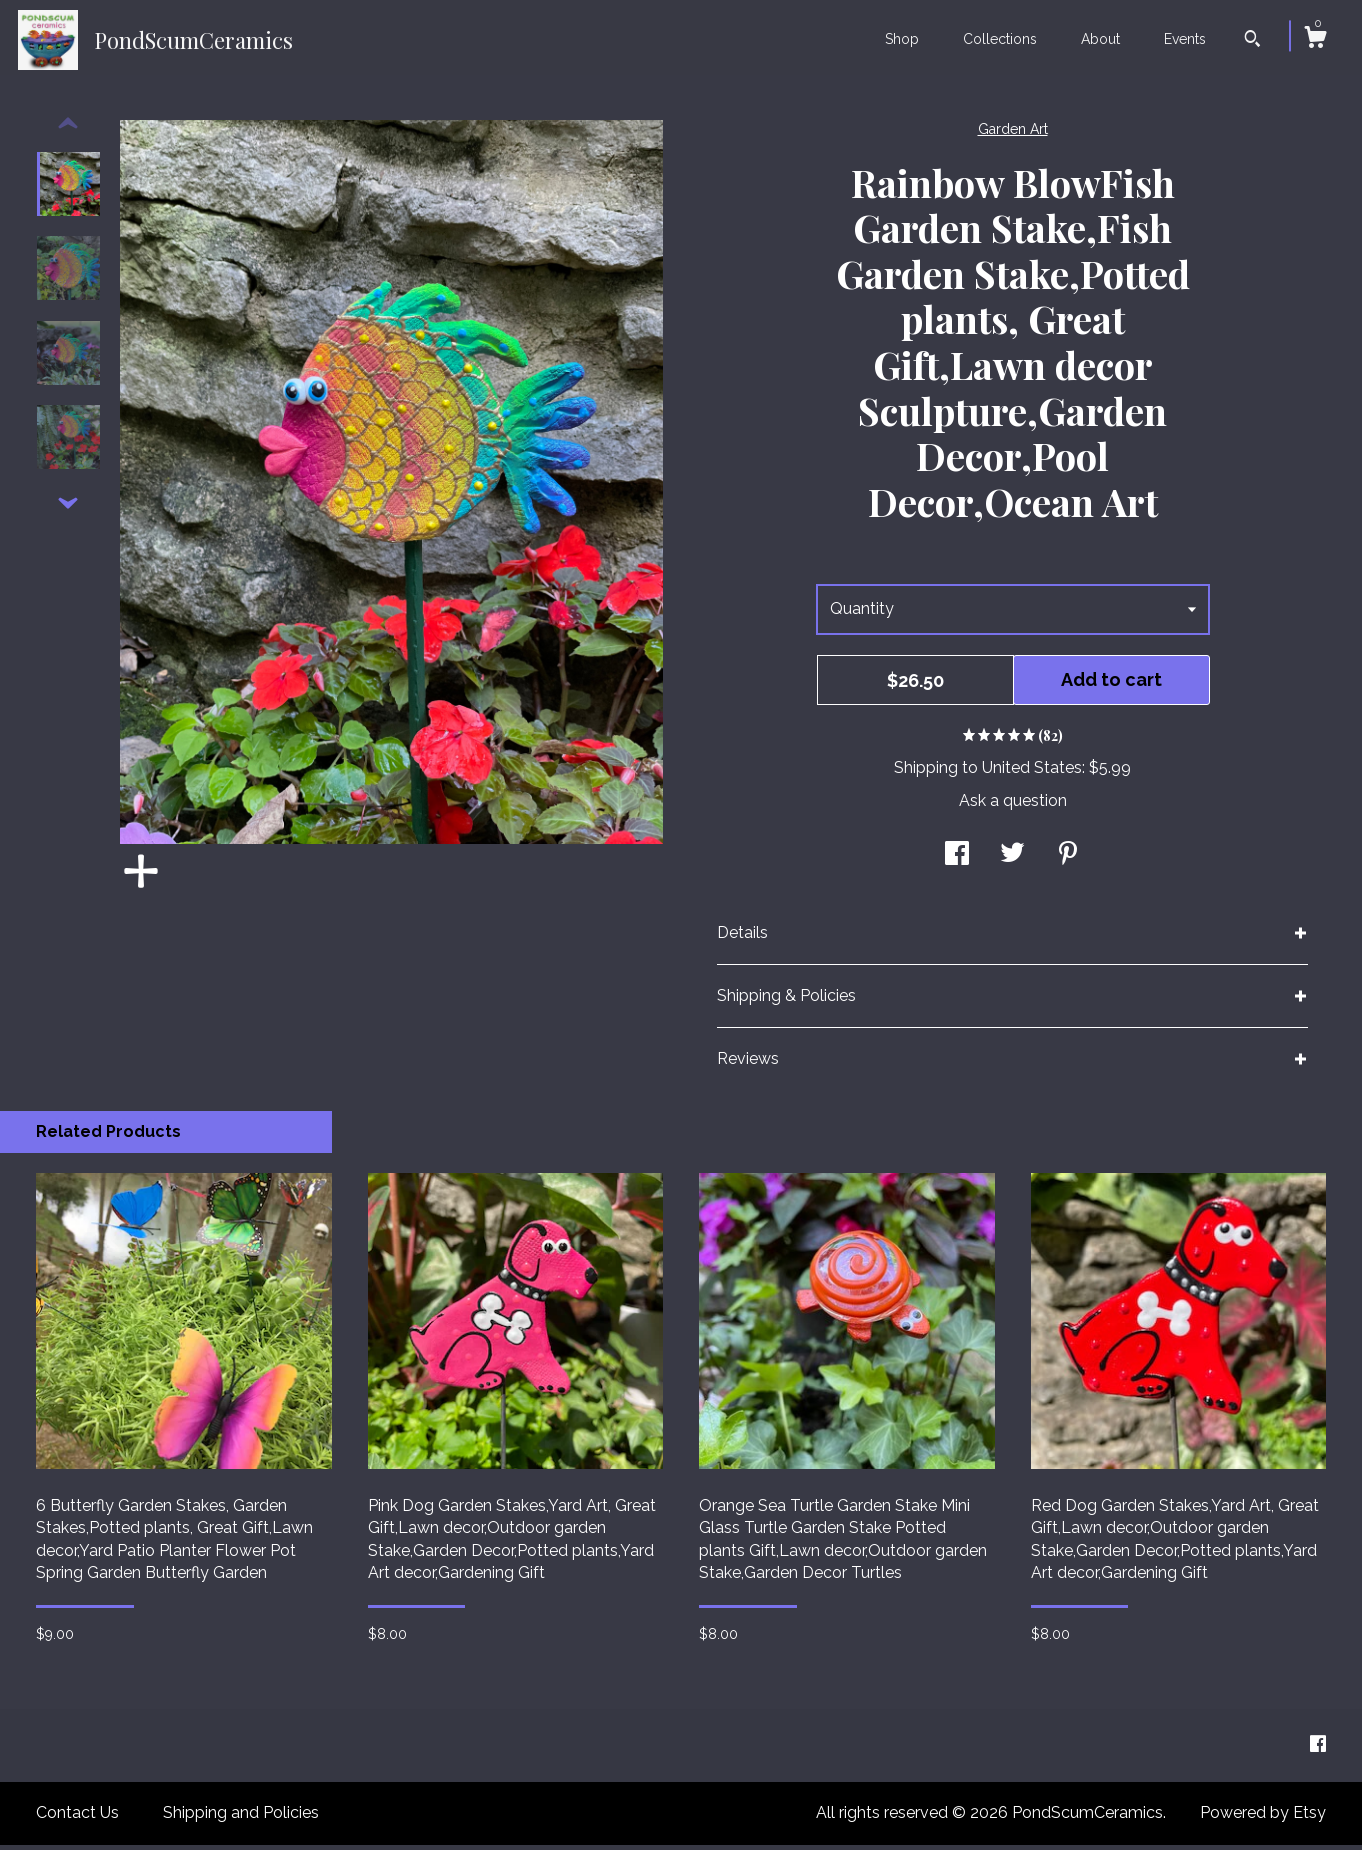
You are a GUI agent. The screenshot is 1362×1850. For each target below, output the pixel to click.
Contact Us (77, 1817)
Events (1185, 39)
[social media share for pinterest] (1068, 860)
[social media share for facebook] (957, 860)
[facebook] (1318, 1749)
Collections (1000, 39)
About (1100, 39)
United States (1032, 772)
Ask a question (1013, 805)
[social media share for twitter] (1012, 860)
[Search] (1252, 41)
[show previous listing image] (68, 129)
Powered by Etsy (1263, 1817)
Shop (902, 39)
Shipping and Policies (241, 1817)
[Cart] (1315, 40)
